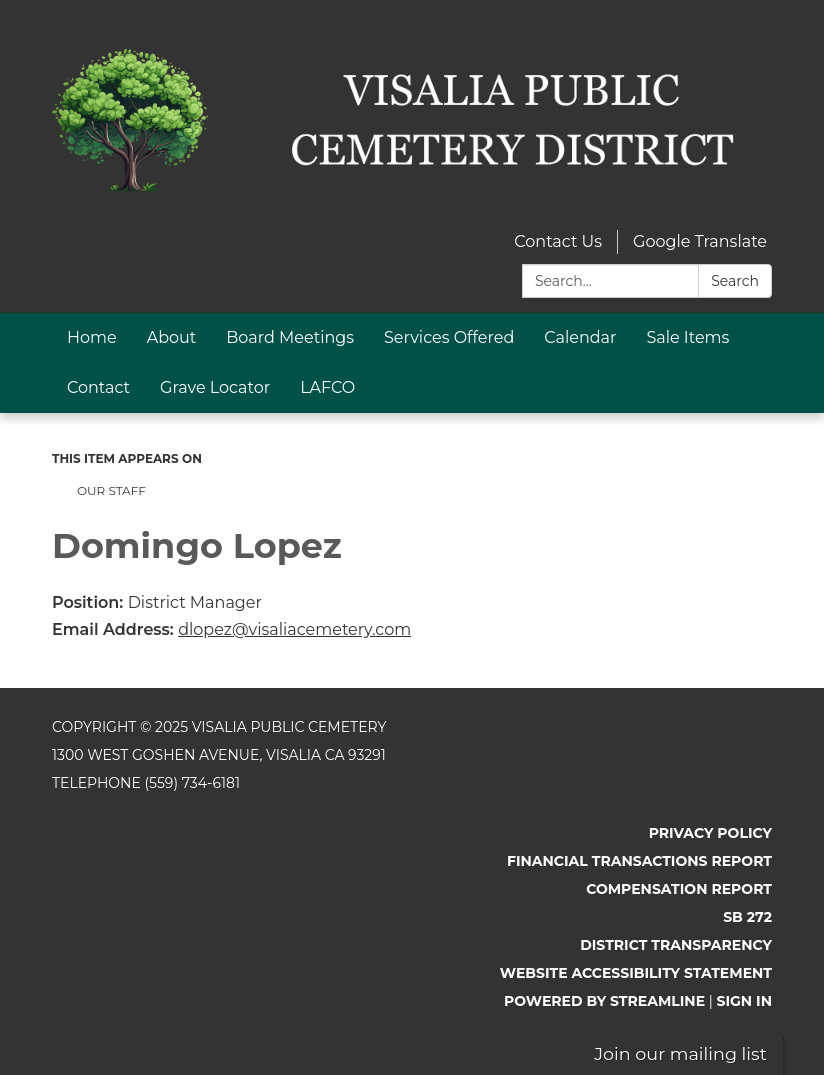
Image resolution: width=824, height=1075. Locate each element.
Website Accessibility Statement (636, 973)
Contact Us (558, 241)
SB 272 (747, 917)
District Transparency (676, 945)
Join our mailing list (680, 1053)
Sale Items (687, 337)
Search (735, 281)
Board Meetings (290, 337)
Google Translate (700, 241)
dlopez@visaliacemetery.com (294, 629)
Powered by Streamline (604, 1001)
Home (92, 337)
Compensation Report (679, 889)
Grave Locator (215, 387)
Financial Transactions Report (639, 861)
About (172, 337)
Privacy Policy (710, 833)
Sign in (745, 1001)
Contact (98, 387)
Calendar (580, 337)
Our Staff (111, 490)
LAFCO (327, 387)
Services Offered (449, 337)
